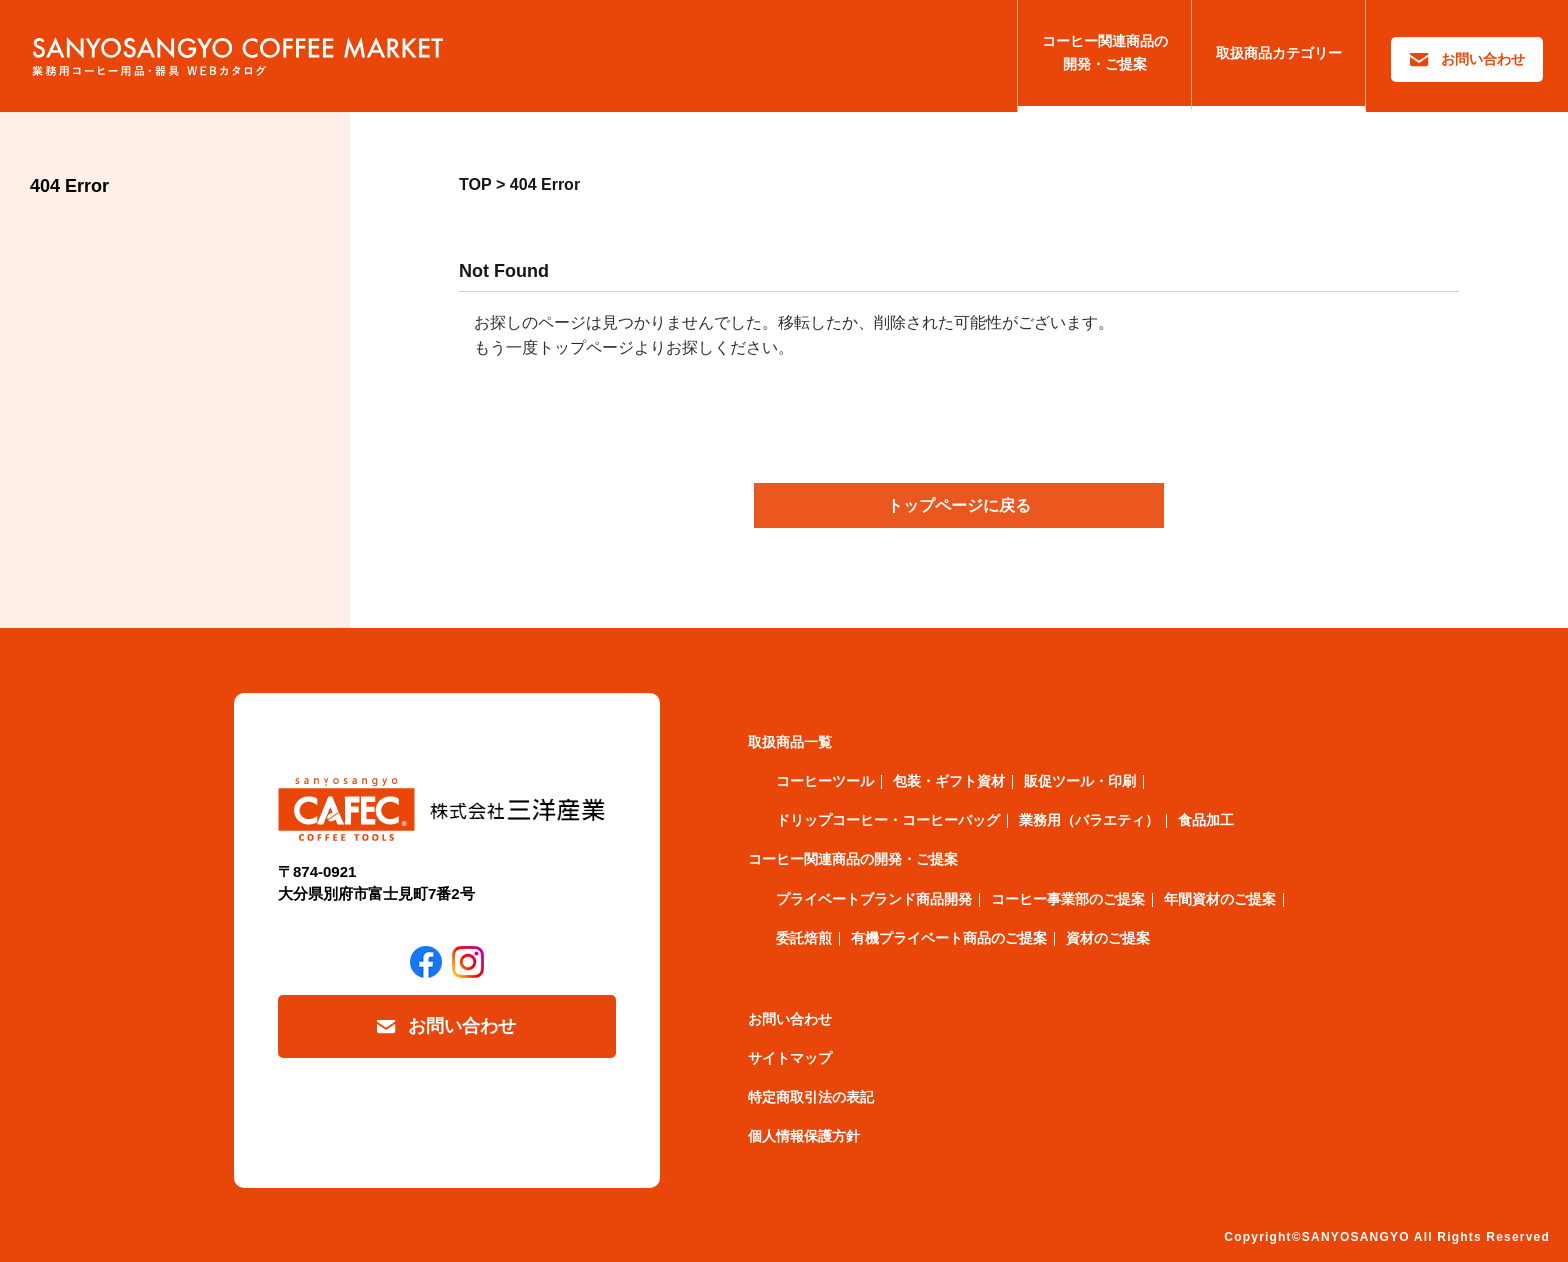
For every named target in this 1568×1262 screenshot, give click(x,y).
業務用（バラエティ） (1089, 820)
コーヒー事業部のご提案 (1068, 899)
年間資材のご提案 (1220, 899)
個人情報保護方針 (804, 1136)
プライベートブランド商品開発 (874, 899)
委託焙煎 (804, 938)
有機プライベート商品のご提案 (949, 938)
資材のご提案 (1108, 938)
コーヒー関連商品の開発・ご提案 (1105, 52)
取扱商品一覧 (790, 742)
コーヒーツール (825, 781)
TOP (475, 184)
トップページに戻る (959, 505)
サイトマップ (790, 1058)
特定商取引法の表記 (811, 1097)
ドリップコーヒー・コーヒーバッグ (888, 820)
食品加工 (1206, 820)
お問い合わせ (1483, 59)
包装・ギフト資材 (949, 781)
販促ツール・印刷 (1080, 781)
